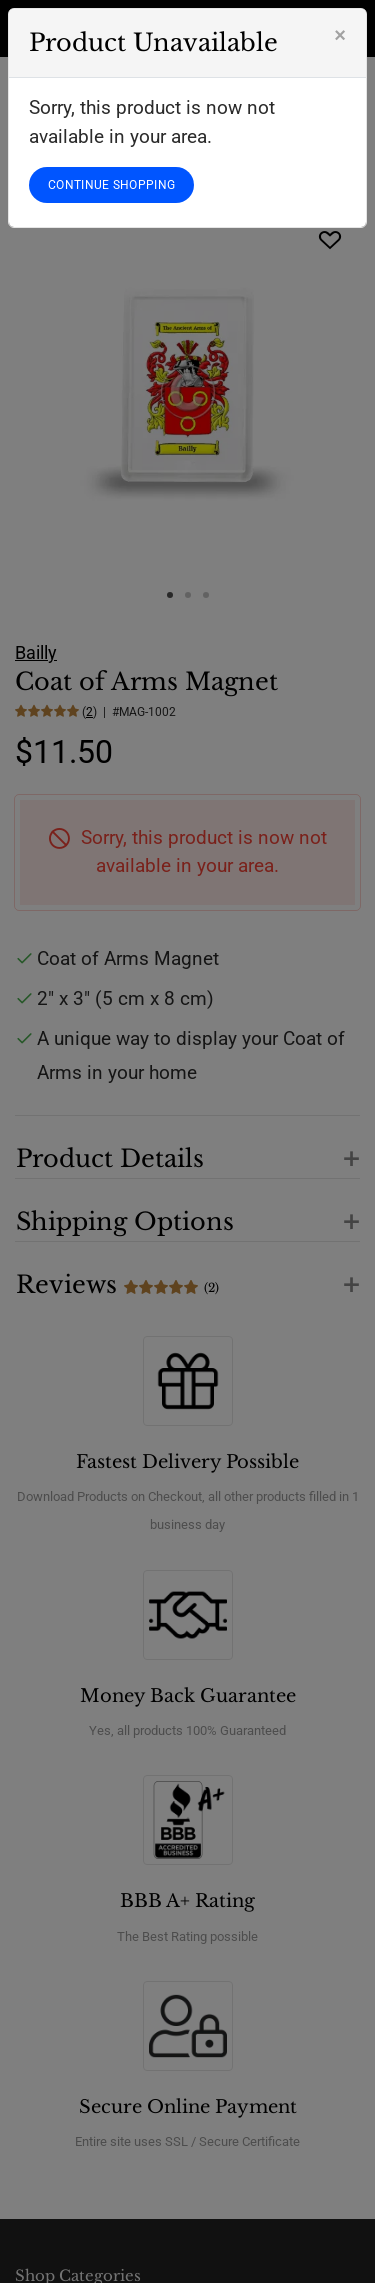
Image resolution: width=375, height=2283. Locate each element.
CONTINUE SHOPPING (111, 185)
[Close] (340, 35)
